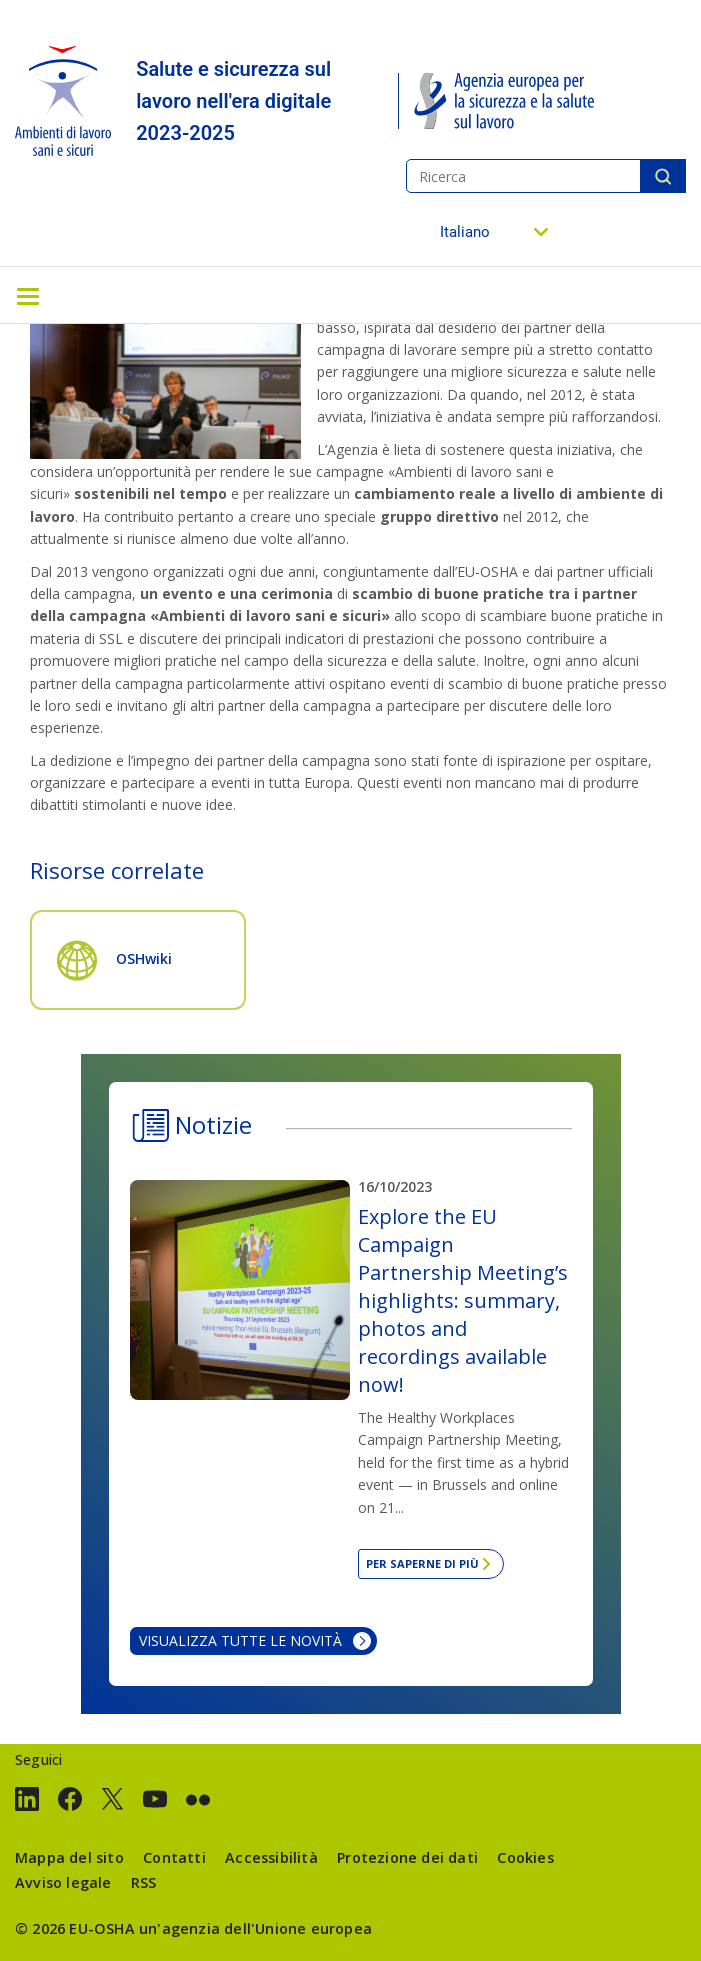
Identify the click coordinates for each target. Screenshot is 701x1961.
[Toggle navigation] (28, 295)
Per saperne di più (422, 1563)
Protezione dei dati (407, 1857)
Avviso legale (63, 1882)
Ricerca (663, 176)
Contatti (174, 1857)
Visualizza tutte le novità (240, 1640)
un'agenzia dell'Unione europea (255, 1928)
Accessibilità (271, 1857)
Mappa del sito (69, 1857)
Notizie (213, 1124)
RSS (144, 1882)
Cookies (525, 1857)
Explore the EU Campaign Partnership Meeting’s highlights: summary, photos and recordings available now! (463, 1300)
